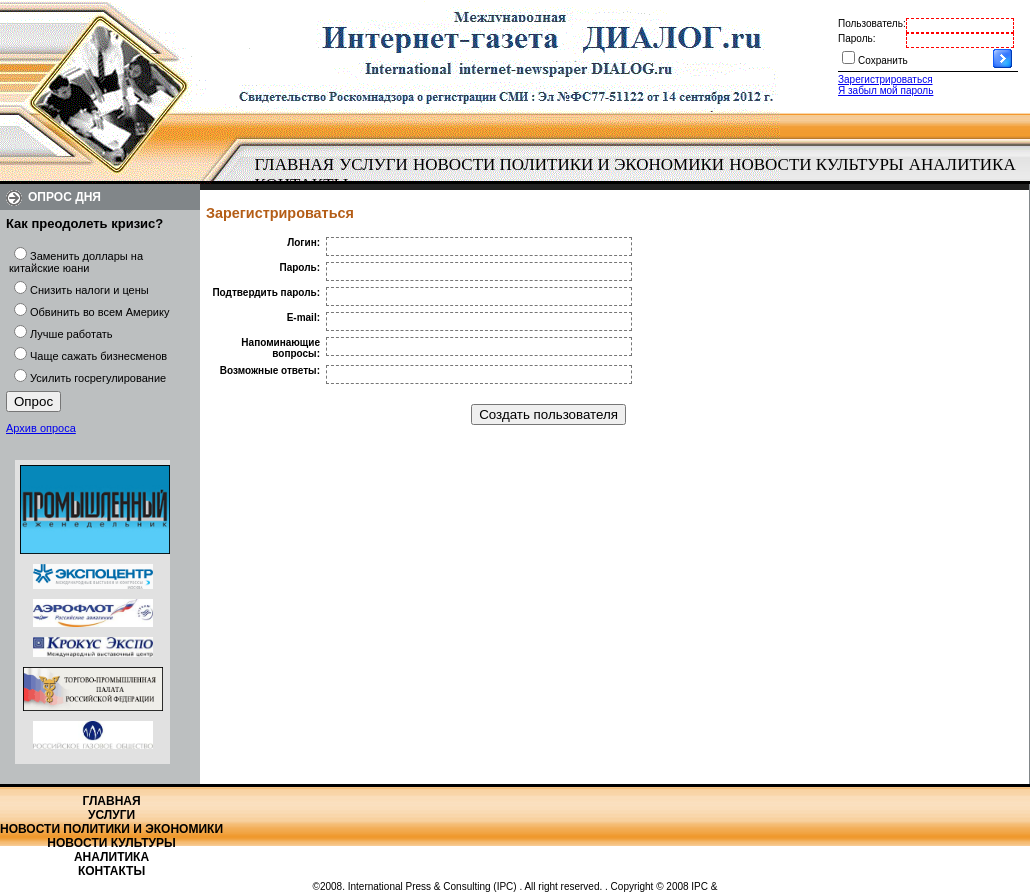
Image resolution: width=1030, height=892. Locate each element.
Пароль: (856, 38)
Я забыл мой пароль (885, 90)
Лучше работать (71, 334)
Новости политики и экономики (568, 164)
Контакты (111, 871)
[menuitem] (294, 165)
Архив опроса (41, 428)
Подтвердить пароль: (266, 292)
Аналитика (962, 164)
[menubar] (640, 175)
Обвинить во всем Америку (99, 312)
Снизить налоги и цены (89, 290)
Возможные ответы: (270, 370)
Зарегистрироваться (885, 79)
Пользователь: (872, 23)
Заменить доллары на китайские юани (76, 262)
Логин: (303, 242)
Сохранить (883, 60)
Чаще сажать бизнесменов (98, 356)
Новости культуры (816, 164)
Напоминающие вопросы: (280, 348)
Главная (295, 164)
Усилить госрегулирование (98, 378)
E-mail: (303, 317)
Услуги (373, 164)
